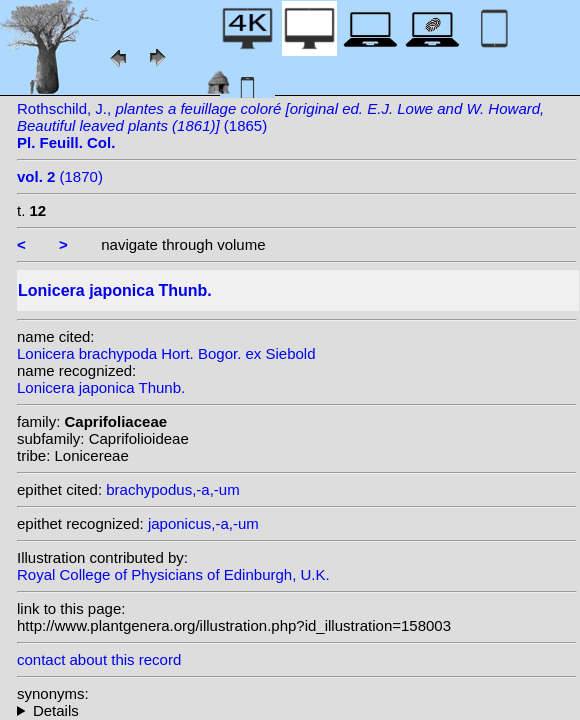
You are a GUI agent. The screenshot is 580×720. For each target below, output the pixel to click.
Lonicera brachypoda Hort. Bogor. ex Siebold (166, 353)
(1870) (60, 176)
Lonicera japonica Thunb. (101, 387)
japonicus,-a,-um (203, 523)
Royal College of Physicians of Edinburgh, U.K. (173, 574)
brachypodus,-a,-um (172, 489)
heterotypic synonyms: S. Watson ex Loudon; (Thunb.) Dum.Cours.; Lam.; (297, 710)
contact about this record (99, 659)
